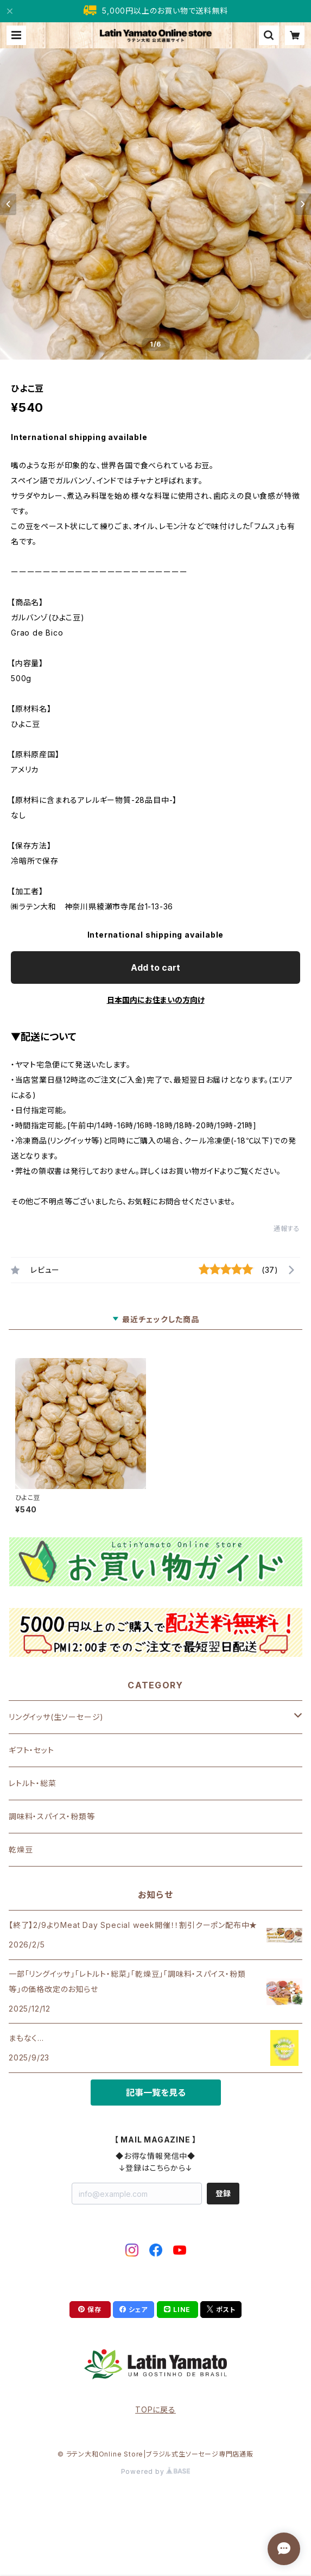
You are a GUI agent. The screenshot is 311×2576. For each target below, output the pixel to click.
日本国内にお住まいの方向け (156, 999)
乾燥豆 (21, 1849)
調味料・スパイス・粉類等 (52, 1816)
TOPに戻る (155, 2409)
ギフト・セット (31, 1750)
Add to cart (155, 967)
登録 (223, 2193)
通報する (287, 1228)
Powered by (156, 2471)
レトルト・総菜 (32, 1783)
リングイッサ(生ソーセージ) (56, 1716)
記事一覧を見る (156, 2092)
